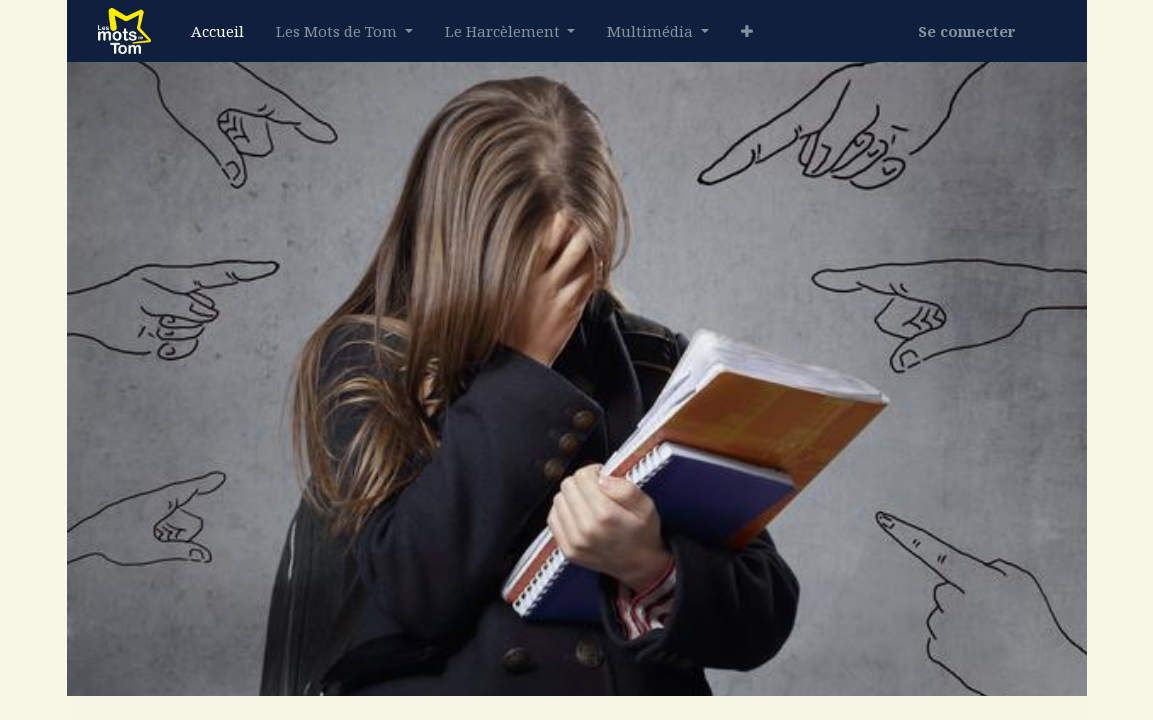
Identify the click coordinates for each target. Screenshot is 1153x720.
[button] (747, 31)
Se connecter (967, 31)
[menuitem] (217, 31)
